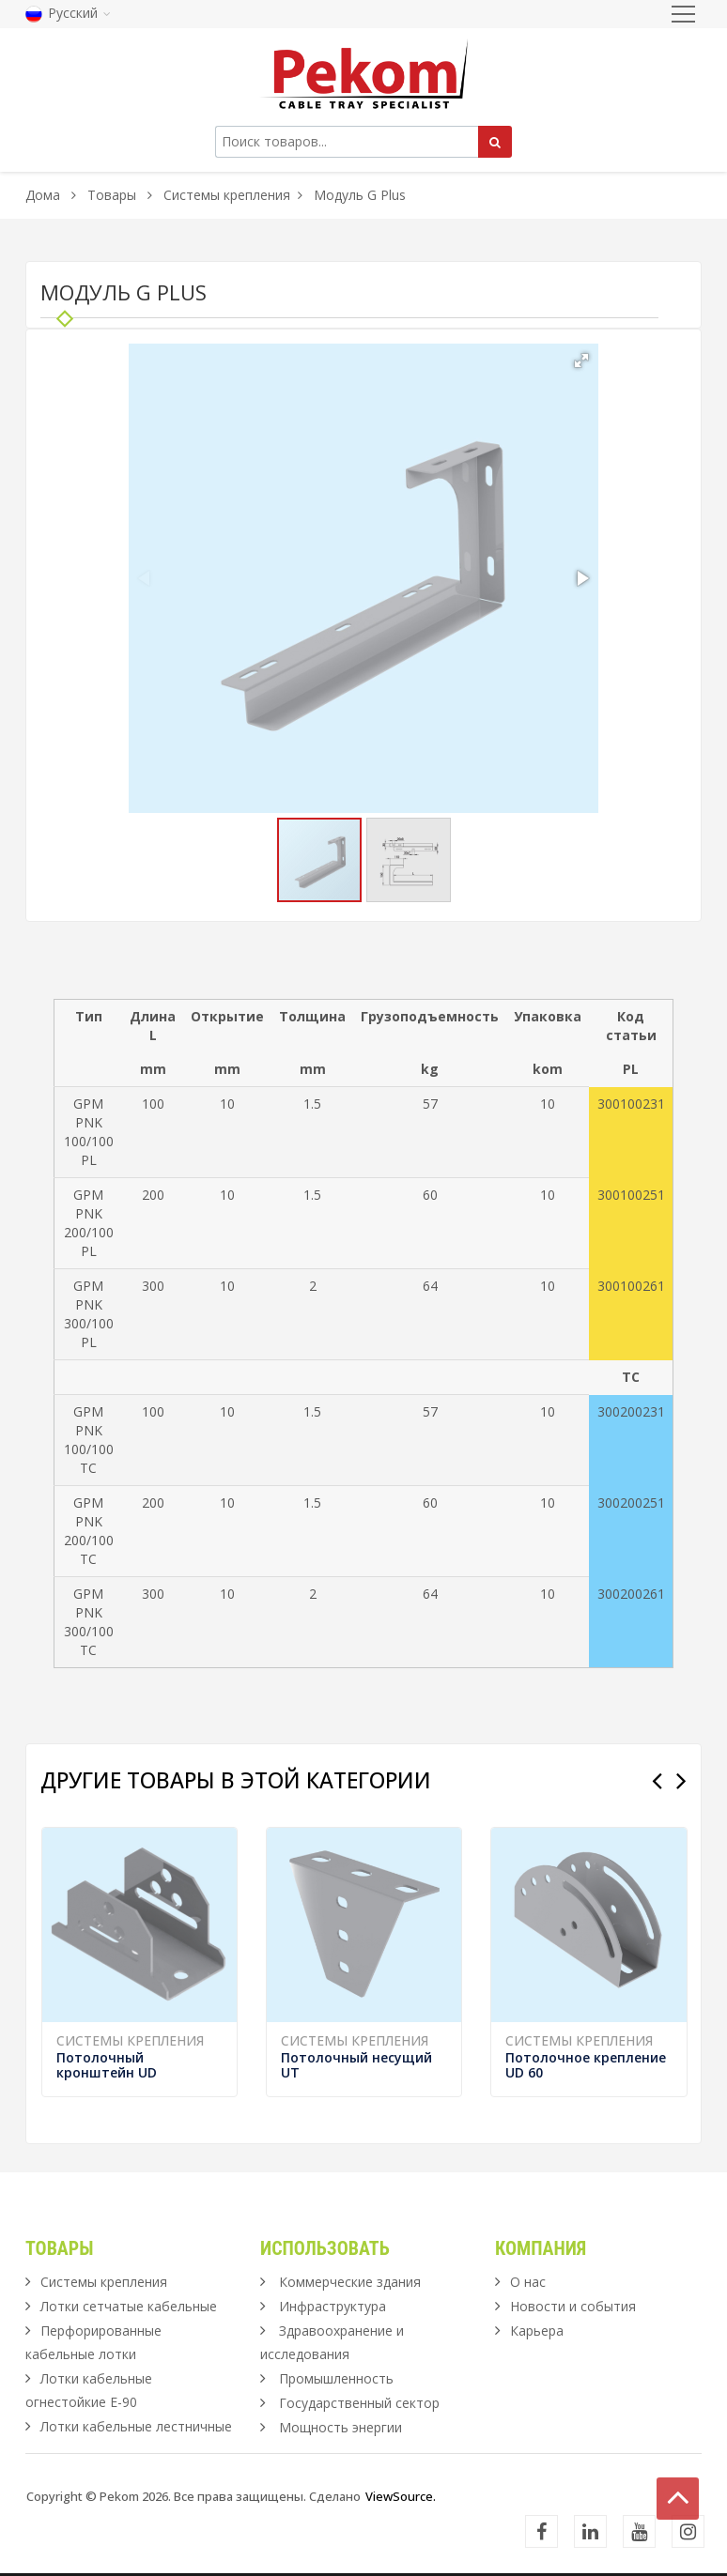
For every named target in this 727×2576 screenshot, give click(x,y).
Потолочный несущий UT (356, 2064)
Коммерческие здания (350, 2282)
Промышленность (336, 2378)
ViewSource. (400, 2496)
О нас (528, 2282)
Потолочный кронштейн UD (106, 2064)
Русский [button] (68, 13)
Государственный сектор (359, 2403)
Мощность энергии (340, 2427)
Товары (113, 195)
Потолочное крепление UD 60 (585, 2064)
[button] (581, 360)
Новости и (573, 2306)
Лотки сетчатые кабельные (128, 2306)
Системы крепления (226, 195)
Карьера (537, 2330)
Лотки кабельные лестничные (136, 2426)
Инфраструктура (332, 2306)
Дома (42, 195)
